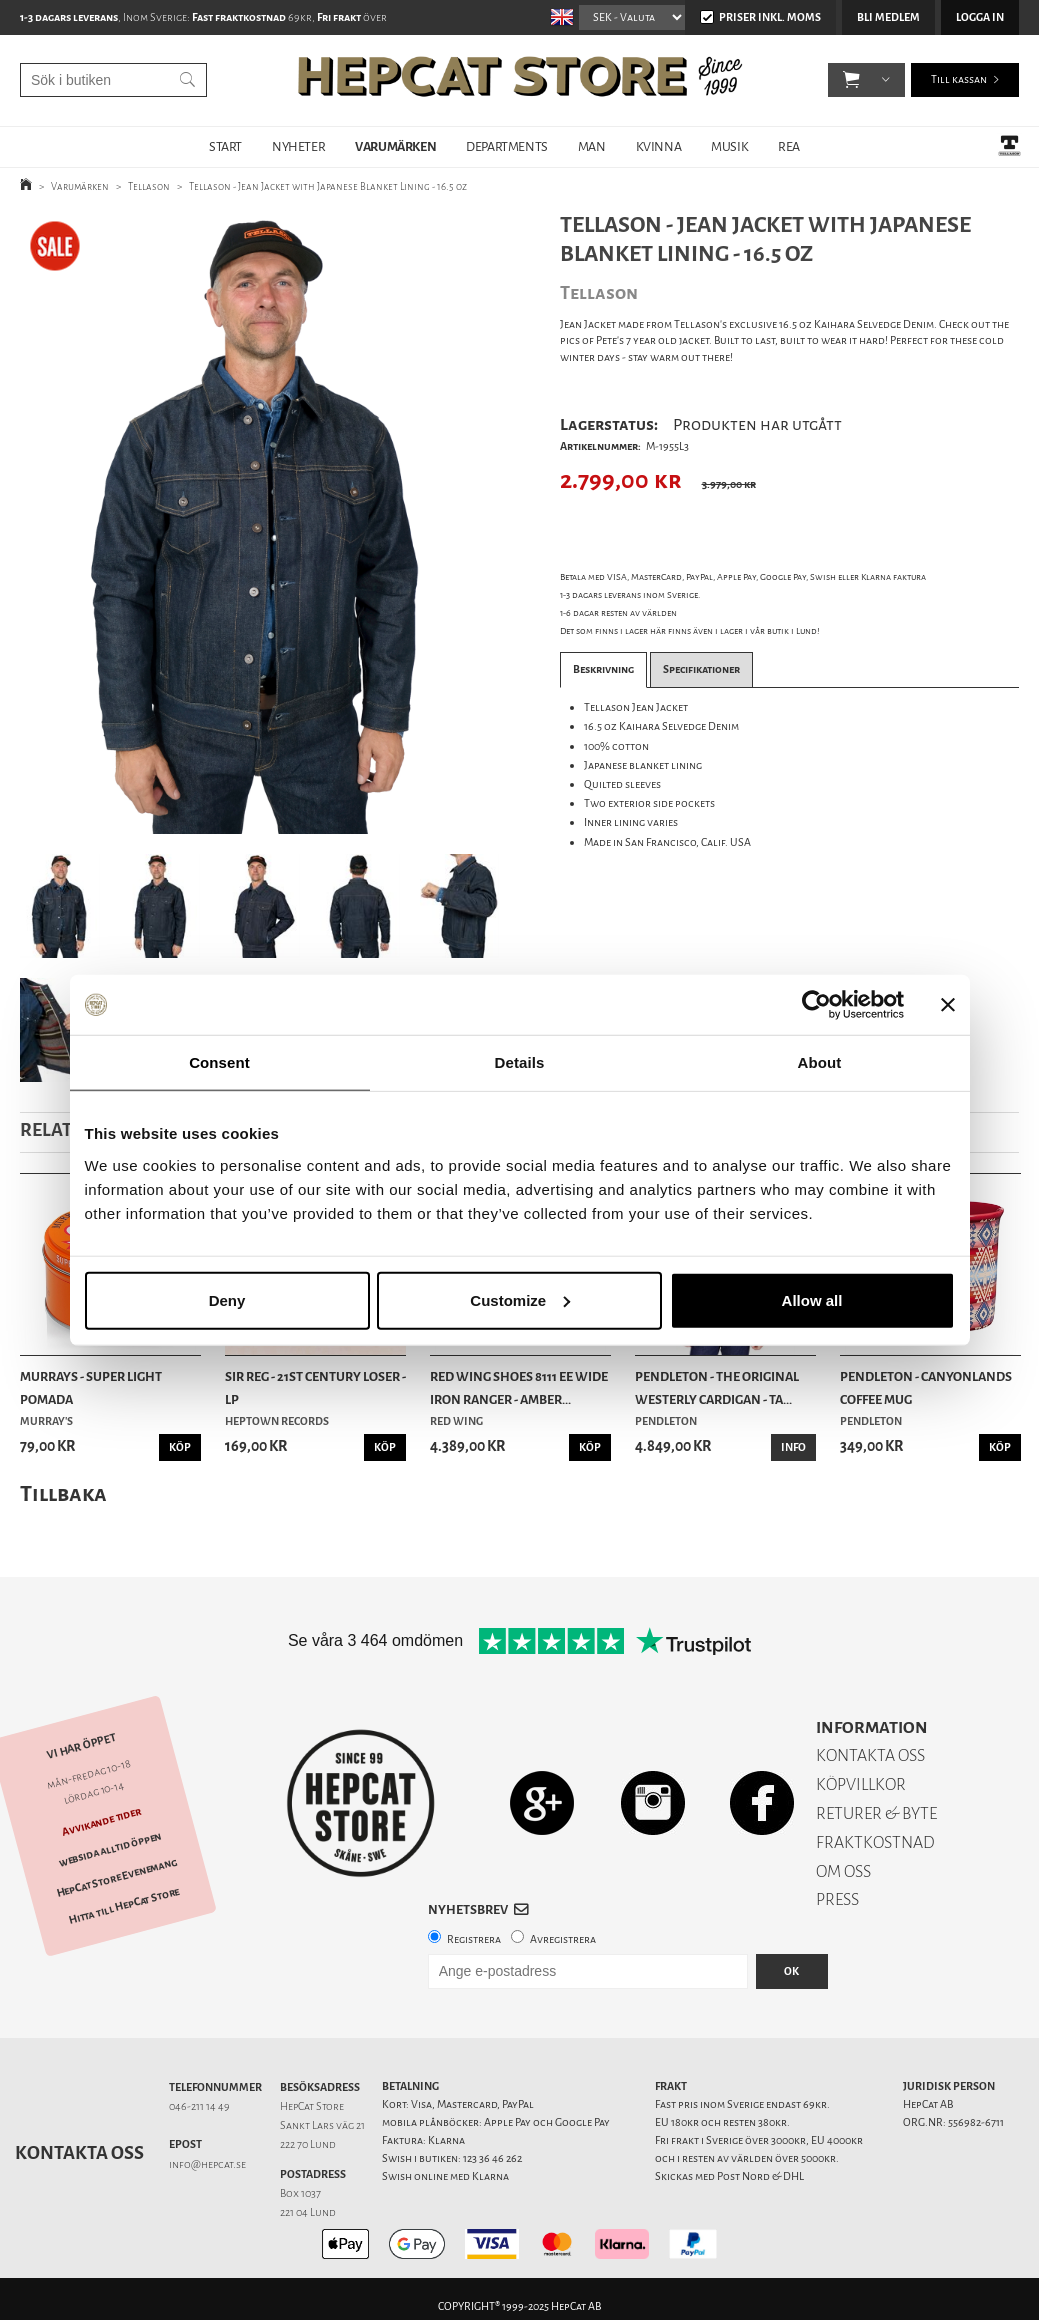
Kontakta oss (79, 2153)
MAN (592, 146)
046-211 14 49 (199, 2106)
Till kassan (959, 79)
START (225, 146)
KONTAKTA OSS (870, 1755)
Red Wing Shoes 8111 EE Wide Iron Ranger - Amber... (519, 1387)
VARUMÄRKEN (395, 146)
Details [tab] (520, 1062)
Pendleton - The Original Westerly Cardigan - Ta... (717, 1387)
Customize (520, 1299)
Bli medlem (888, 17)
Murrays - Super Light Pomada (91, 1387)
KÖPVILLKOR (861, 1784)
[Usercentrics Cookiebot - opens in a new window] (816, 1005)
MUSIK (729, 146)
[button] (851, 80)
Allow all (812, 1299)
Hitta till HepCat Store (124, 1905)
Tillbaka (63, 1493)
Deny (227, 1299)
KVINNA (659, 146)
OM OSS (843, 1871)
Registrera (474, 1939)
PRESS (837, 1899)
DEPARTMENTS (507, 146)
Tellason (149, 186)
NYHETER (298, 146)
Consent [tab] (219, 1062)
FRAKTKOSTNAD (875, 1842)
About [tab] (820, 1062)
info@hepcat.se (207, 2164)
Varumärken (80, 186)
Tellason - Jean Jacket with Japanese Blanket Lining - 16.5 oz (328, 186)
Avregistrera (563, 1939)
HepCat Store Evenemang (117, 1877)
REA (789, 146)
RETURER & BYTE (876, 1813)
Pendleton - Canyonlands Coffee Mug (926, 1387)
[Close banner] (948, 1005)
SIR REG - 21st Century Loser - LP (315, 1387)
